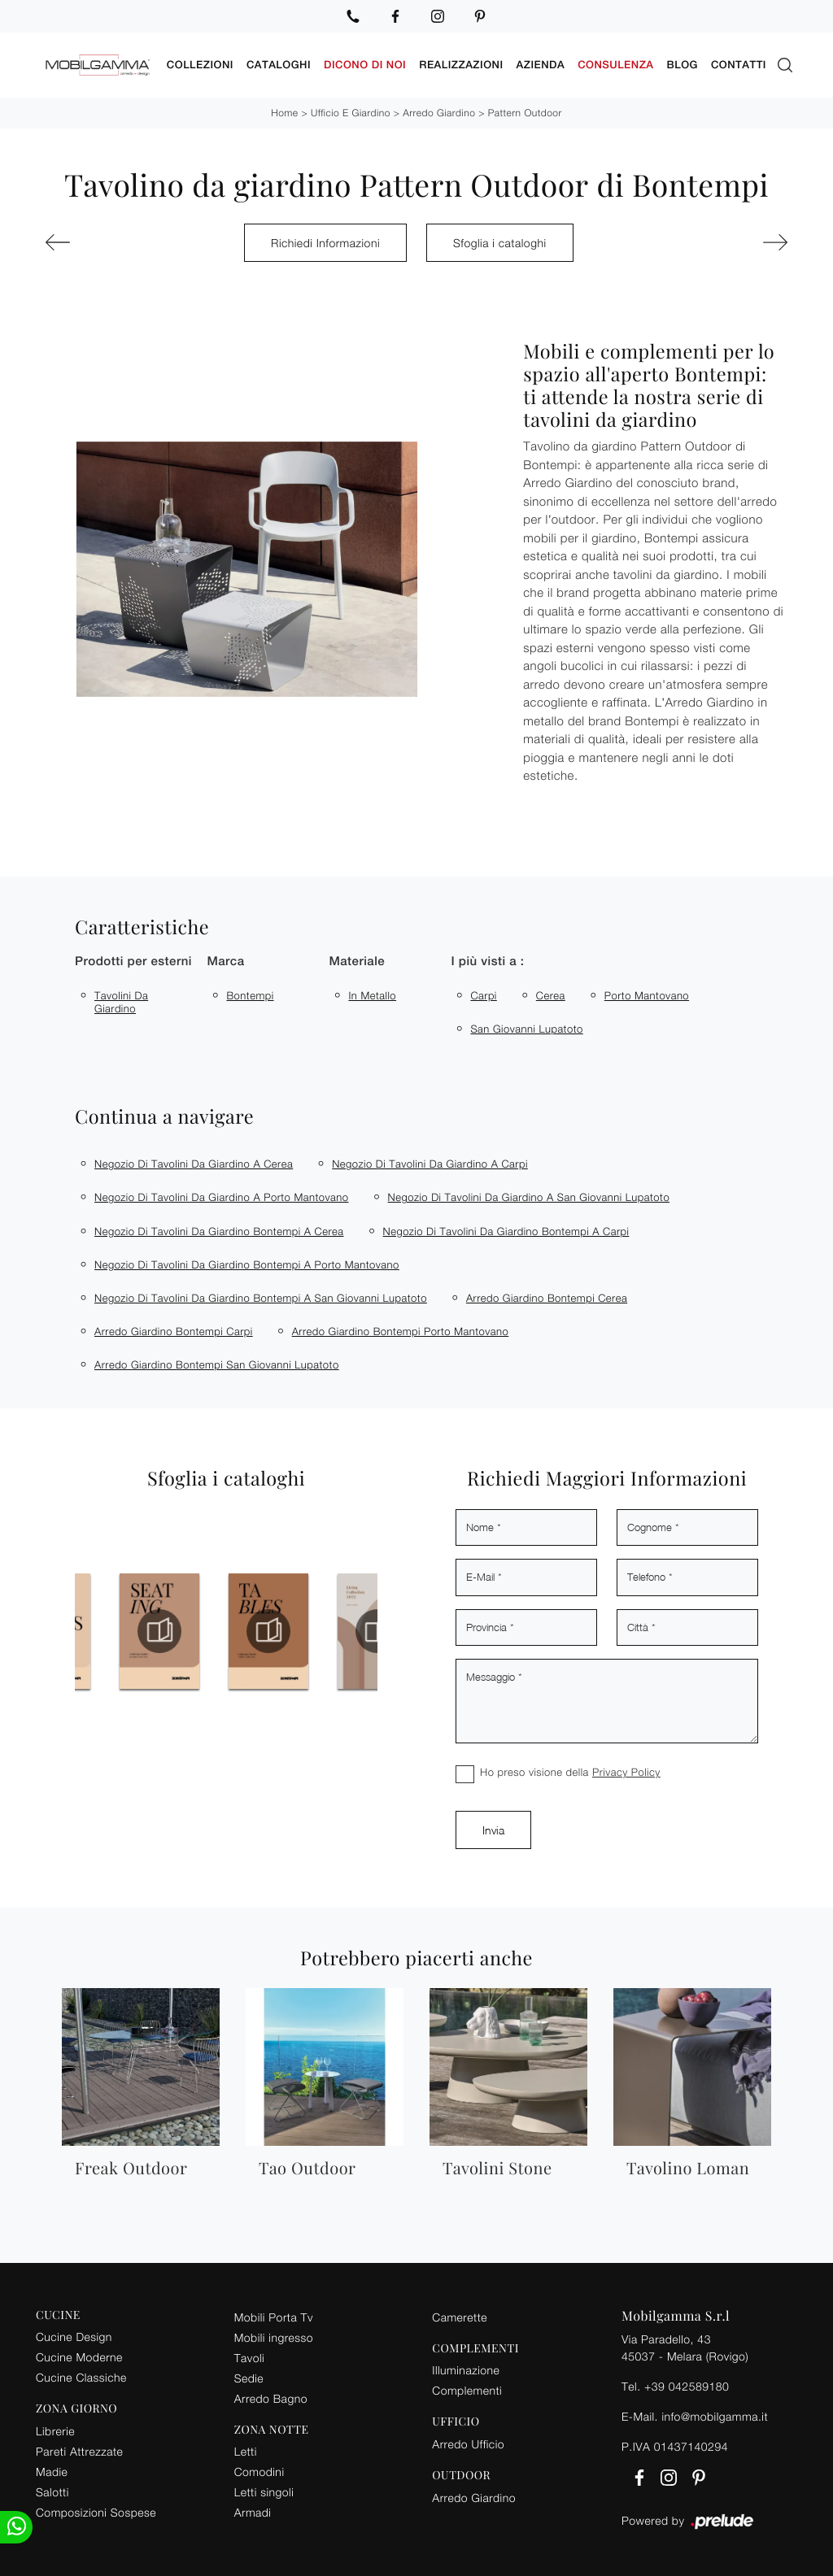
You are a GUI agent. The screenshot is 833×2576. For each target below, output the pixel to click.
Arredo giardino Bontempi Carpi (173, 1331)
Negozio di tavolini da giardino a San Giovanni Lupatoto (529, 1196)
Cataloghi (278, 65)
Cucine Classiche (81, 2377)
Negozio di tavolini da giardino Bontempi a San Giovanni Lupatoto (260, 1297)
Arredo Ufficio (468, 2444)
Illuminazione (465, 2370)
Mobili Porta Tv (273, 2316)
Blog (682, 65)
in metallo (372, 995)
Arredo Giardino (439, 113)
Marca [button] (225, 961)
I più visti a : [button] (487, 961)
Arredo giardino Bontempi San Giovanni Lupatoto (216, 1364)
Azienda (541, 65)
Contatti (738, 65)
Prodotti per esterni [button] (133, 961)
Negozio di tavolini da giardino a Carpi (430, 1163)
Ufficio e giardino (350, 113)
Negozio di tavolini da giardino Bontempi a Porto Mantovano (246, 1264)
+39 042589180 (686, 2385)
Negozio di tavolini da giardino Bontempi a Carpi (506, 1230)
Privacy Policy (626, 1771)
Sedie (249, 2377)
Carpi (483, 995)
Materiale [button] (357, 961)
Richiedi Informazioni (325, 242)
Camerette (459, 2316)
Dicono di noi (365, 65)
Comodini (259, 2471)
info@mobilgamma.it (714, 2415)
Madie (52, 2471)
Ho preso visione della (570, 1771)
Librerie (55, 2431)
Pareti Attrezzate (79, 2451)
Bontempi (249, 995)
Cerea (550, 995)
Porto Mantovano (646, 995)
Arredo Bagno (270, 2397)
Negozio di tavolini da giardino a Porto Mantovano (221, 1196)
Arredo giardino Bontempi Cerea (546, 1297)
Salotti (52, 2492)
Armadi (253, 2512)
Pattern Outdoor (525, 113)
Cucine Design (74, 2336)
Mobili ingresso (273, 2336)
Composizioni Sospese (96, 2512)
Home (284, 113)
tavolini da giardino (121, 1002)
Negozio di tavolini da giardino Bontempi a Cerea (219, 1230)
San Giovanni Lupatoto (526, 1028)
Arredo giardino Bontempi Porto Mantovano (400, 1331)
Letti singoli (264, 2492)
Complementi (467, 2390)
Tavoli (249, 2357)
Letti (245, 2451)
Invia (493, 1830)
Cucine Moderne (79, 2357)
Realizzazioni (461, 65)
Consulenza (615, 65)
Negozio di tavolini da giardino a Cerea (193, 1163)
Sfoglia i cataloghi (500, 242)
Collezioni (200, 65)
